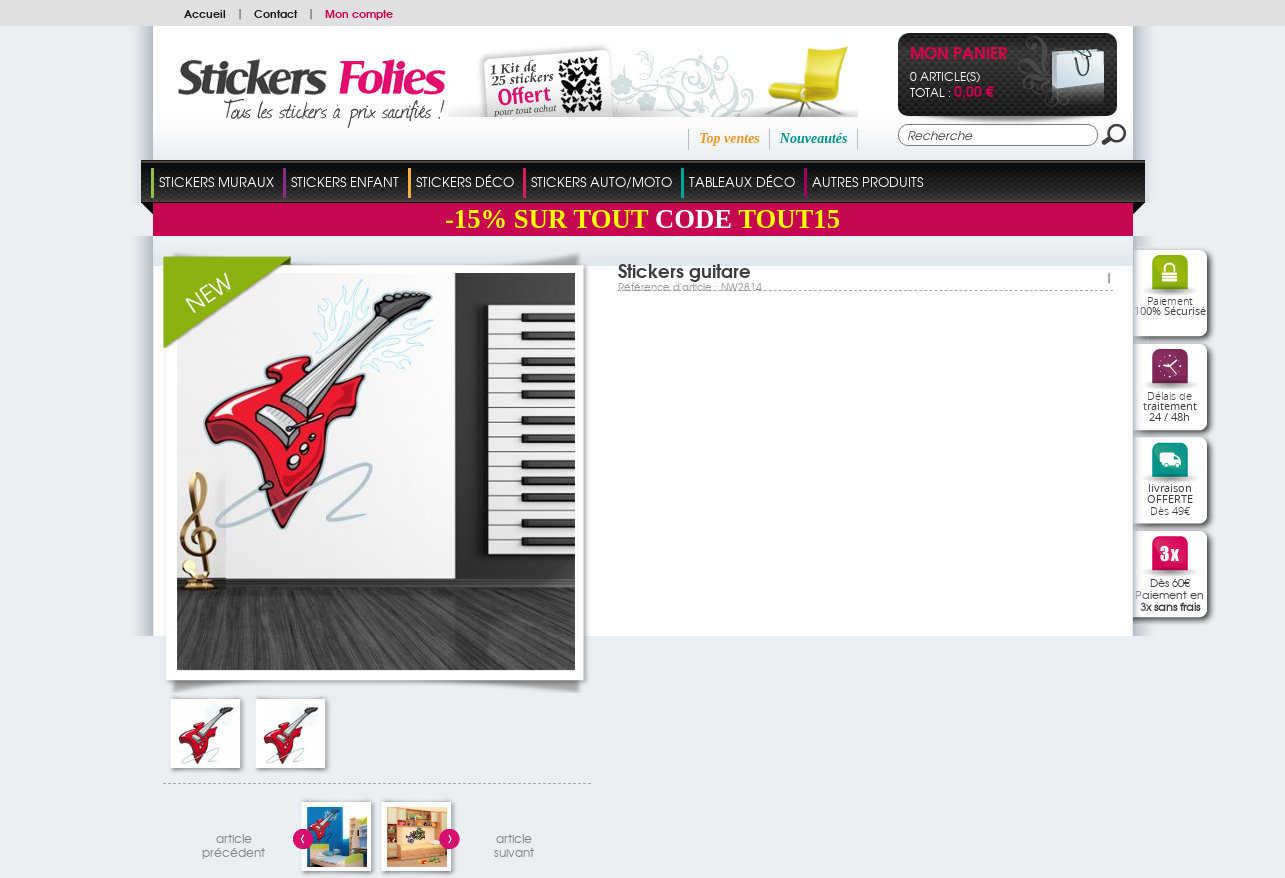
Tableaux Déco (742, 181)
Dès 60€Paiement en (1169, 594)
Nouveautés (814, 138)
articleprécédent (233, 842)
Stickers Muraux (216, 181)
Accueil (205, 13)
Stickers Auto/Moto (601, 181)
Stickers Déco (465, 181)
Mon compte (359, 13)
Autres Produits (867, 181)
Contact (275, 13)
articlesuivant (514, 842)
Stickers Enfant (345, 181)
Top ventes (729, 138)
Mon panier (958, 54)
